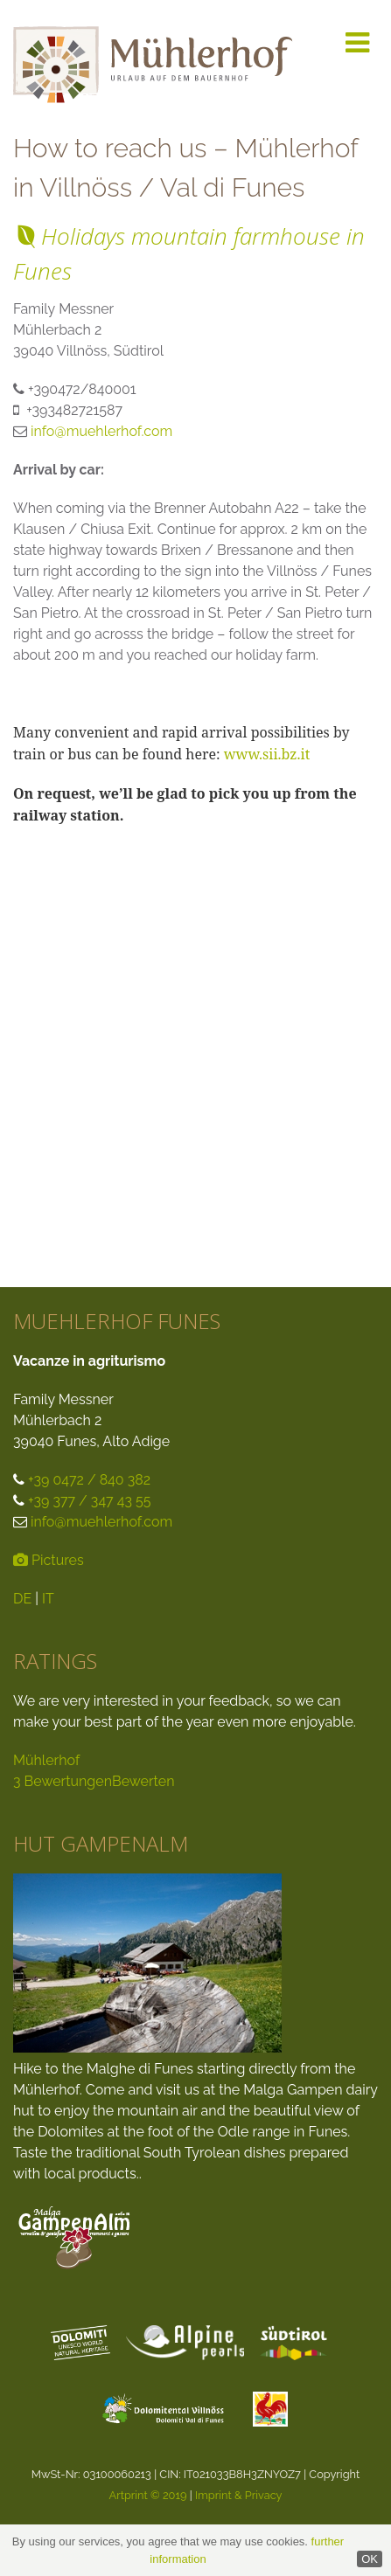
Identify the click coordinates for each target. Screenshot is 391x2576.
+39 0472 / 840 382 (89, 1480)
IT (48, 1598)
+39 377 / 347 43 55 (89, 1500)
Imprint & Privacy (239, 2495)
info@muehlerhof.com (101, 431)
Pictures (48, 1560)
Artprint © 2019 (147, 2495)
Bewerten (143, 1781)
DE (22, 1598)
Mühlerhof (46, 1760)
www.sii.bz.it (267, 754)
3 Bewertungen (62, 1781)
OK (369, 2559)
